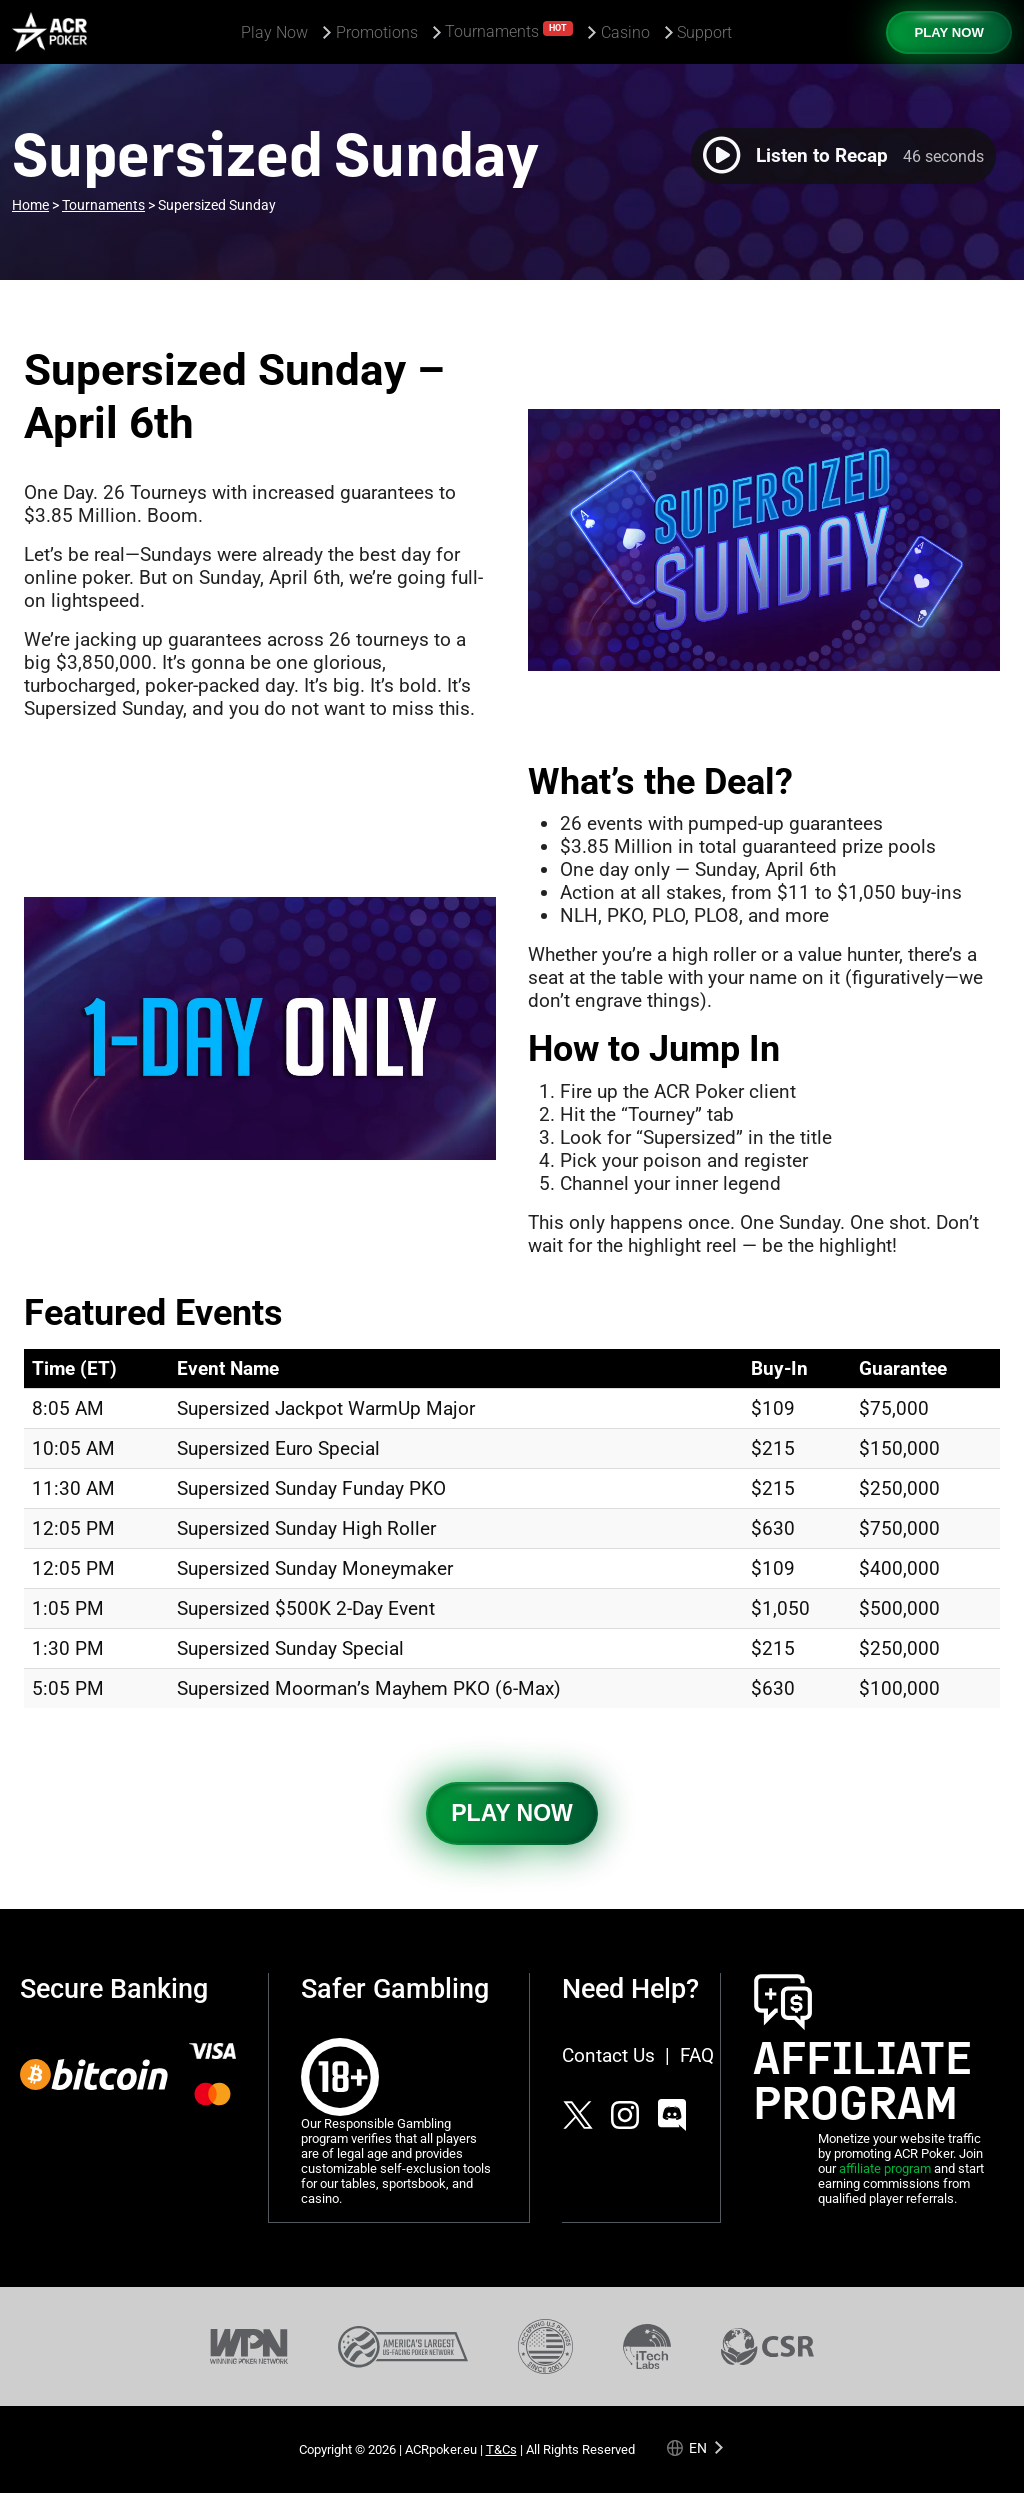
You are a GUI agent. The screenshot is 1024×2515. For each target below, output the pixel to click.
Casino (625, 32)
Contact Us (608, 2055)
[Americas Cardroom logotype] (49, 32)
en (698, 2447)
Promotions (377, 32)
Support (704, 32)
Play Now (274, 32)
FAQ (697, 2055)
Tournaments (509, 30)
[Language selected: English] (696, 2447)
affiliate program (885, 2168)
